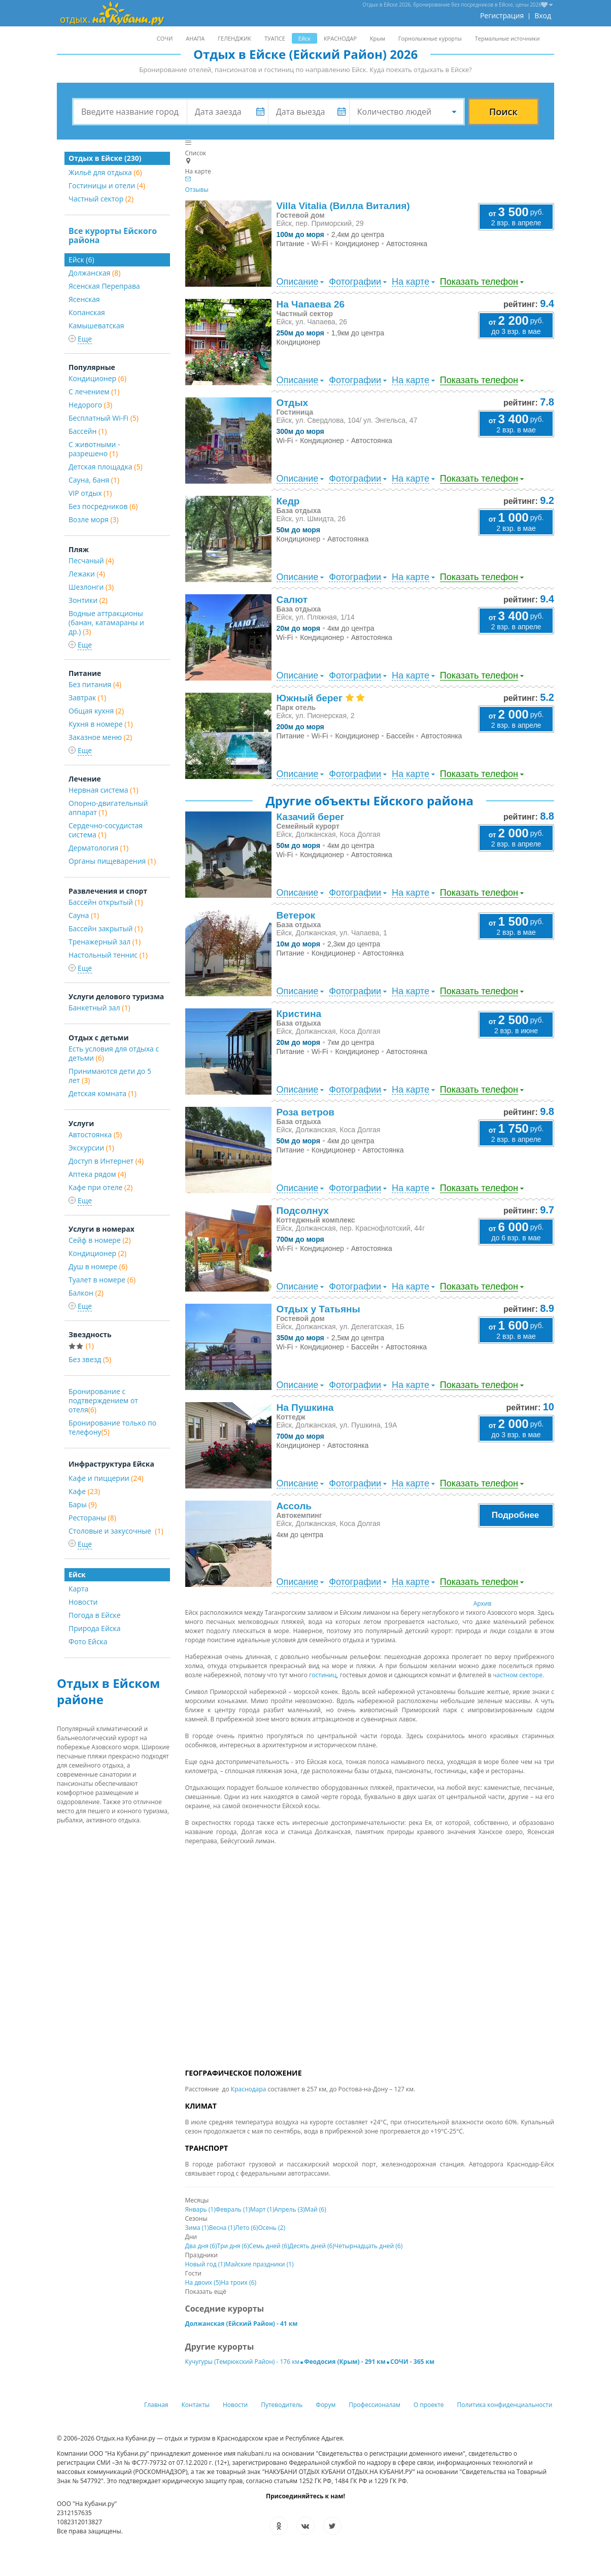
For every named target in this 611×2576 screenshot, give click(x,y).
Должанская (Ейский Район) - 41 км (241, 2323)
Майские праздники (259, 2264)
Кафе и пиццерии (106, 1478)
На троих (238, 2282)
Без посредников (103, 506)
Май (315, 2209)
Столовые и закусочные (116, 1531)
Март (262, 2209)
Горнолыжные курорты (430, 38)
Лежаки (87, 574)
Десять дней (311, 2246)
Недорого (90, 405)
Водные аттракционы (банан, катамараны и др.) (106, 622)
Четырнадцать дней (368, 2246)
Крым (377, 38)
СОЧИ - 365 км (412, 2361)
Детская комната (103, 1093)
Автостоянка (95, 1134)
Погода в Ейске (95, 1615)
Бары (83, 1504)
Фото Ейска (88, 1641)
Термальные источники (507, 38)
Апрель (289, 2209)
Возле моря (94, 519)
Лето (246, 2227)
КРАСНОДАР (340, 38)
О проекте (429, 2404)
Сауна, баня (94, 480)
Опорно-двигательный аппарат (108, 807)
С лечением (94, 391)
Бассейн (88, 431)
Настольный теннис (108, 955)
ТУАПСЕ (274, 38)
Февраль (233, 2209)
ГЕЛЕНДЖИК (234, 38)
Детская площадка (106, 466)
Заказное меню (100, 737)
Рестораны (92, 1517)
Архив (482, 1603)
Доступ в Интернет (106, 1161)
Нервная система (104, 790)
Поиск (503, 112)
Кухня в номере (101, 724)
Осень (271, 2227)
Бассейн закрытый (106, 928)
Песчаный (91, 560)
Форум (325, 2404)
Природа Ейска (95, 1628)
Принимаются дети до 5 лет (110, 1075)
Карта (78, 1589)
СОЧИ (165, 38)
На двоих (203, 2282)
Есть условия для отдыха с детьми (114, 1053)
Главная (156, 2404)
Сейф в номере (100, 1240)
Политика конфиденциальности (505, 2404)
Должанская (94, 273)
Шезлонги (91, 587)
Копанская (87, 312)
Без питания (95, 684)
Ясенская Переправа (104, 286)
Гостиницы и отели (107, 185)
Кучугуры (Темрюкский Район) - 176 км (242, 2361)
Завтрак (87, 697)
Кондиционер (97, 378)
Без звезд (90, 1359)
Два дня (201, 2246)
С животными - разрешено (94, 448)
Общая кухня (96, 711)
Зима (197, 2227)
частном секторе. (517, 1675)
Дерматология (98, 848)
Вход (542, 15)
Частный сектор (101, 199)
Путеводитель (281, 2404)
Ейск (304, 38)
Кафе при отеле (100, 1187)
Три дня (233, 2246)
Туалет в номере (102, 1279)
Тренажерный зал (105, 941)
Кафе (84, 1491)
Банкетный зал (99, 1007)
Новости (83, 1602)
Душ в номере (98, 1266)
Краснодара (248, 2089)
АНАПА (195, 38)
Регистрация (502, 15)
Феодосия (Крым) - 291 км (345, 2361)
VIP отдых (90, 493)
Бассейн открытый (106, 902)
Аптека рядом (97, 1174)
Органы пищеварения (112, 861)
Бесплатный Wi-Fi (104, 418)
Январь (200, 2209)
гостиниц (322, 1675)
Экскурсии (91, 1148)
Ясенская (84, 299)
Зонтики (88, 600)
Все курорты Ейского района (113, 235)
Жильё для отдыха (105, 172)
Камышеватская (96, 325)
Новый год (205, 2264)
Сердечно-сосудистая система (106, 830)
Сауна (84, 915)
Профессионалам (374, 2404)
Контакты (196, 2404)
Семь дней (269, 2246)
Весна (222, 2227)
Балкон (86, 1293)
